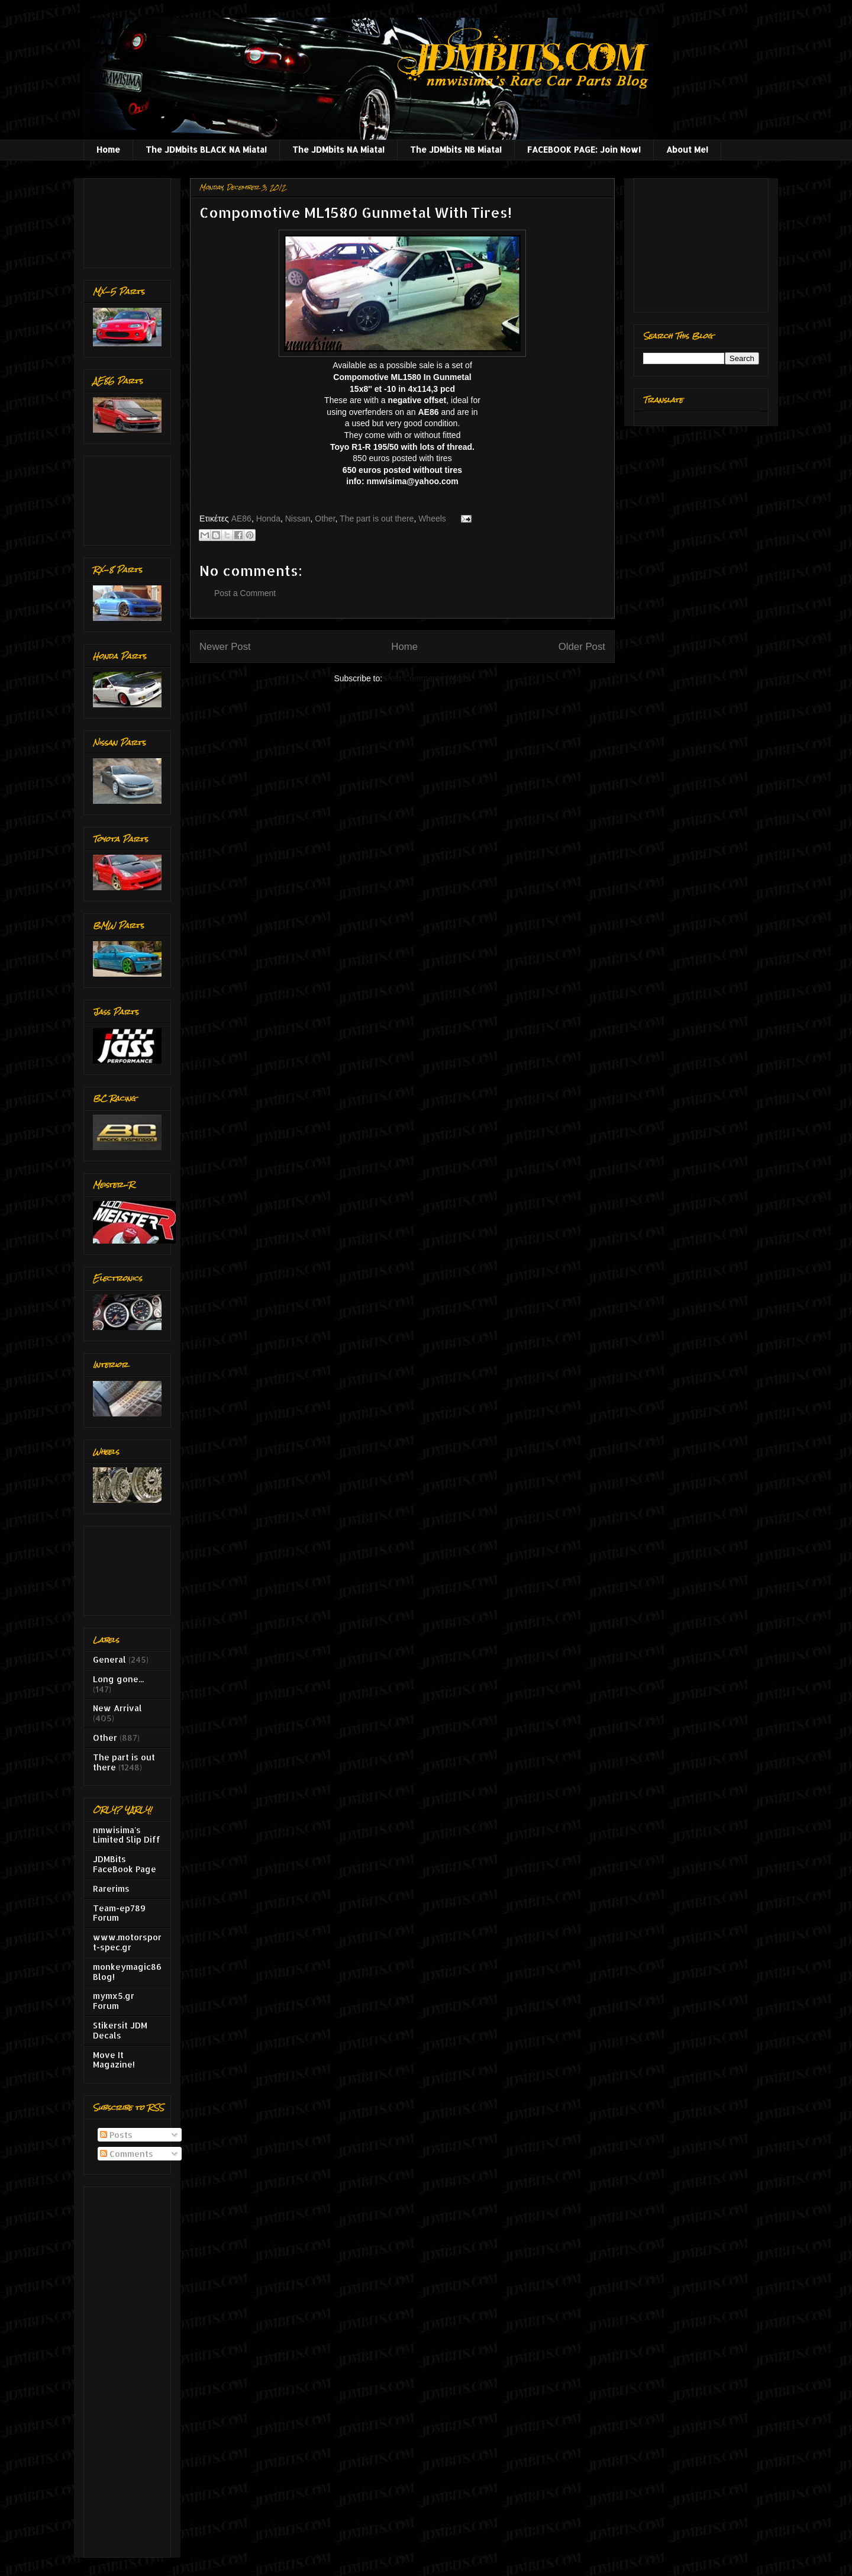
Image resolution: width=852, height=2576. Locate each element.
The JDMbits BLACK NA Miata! (206, 149)
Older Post (582, 646)
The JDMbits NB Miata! (456, 149)
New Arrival (117, 1708)
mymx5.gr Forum (113, 2001)
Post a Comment (245, 593)
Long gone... (118, 1679)
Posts (116, 2135)
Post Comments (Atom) (427, 678)
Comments (126, 2154)
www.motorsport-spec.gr (127, 1942)
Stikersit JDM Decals (120, 2030)
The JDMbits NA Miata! (338, 149)
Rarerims (111, 1888)
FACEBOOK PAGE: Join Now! (584, 149)
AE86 (241, 518)
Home (108, 149)
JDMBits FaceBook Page (124, 1864)
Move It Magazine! (114, 2060)
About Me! (687, 149)
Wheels (432, 518)
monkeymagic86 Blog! (127, 1972)
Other (325, 518)
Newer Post (225, 646)
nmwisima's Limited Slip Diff (126, 1835)
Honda (268, 518)
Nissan (298, 518)
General (109, 1659)
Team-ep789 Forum (119, 1913)
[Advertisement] (130, 220)
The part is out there (377, 518)
